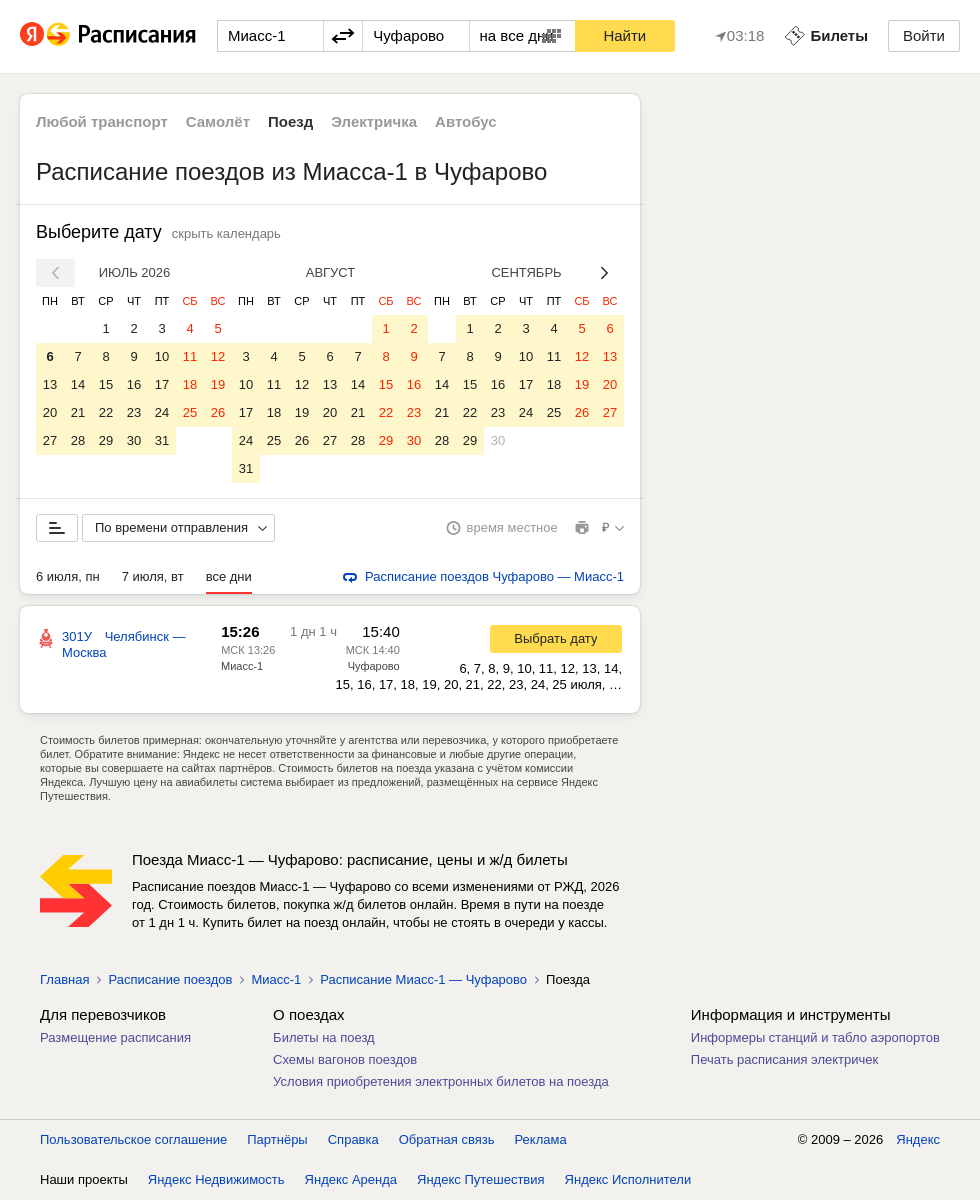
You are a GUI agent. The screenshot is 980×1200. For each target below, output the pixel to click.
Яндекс (918, 1139)
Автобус (466, 121)
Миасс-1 (242, 666)
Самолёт (218, 121)
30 (134, 440)
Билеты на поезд (324, 1037)
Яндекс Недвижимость (216, 1179)
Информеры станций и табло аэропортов (815, 1037)
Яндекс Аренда (351, 1179)
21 (78, 412)
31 (162, 440)
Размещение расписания (115, 1037)
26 (218, 412)
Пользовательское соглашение (133, 1139)
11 (190, 356)
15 (106, 384)
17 (162, 384)
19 (218, 384)
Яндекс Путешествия (481, 1179)
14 (78, 384)
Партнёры (277, 1139)
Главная (64, 979)
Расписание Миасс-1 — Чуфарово (423, 979)
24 (162, 412)
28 (78, 440)
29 (106, 440)
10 (162, 356)
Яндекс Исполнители (628, 1179)
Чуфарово (374, 666)
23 (134, 412)
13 (50, 384)
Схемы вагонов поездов (345, 1059)
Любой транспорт (102, 121)
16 (134, 384)
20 (50, 412)
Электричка (374, 121)
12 (218, 356)
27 (50, 440)
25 (190, 412)
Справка (353, 1139)
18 (190, 384)
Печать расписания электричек (784, 1059)
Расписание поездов (170, 979)
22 (106, 412)
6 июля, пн (68, 576)
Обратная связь (447, 1139)
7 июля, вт (153, 576)
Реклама (541, 1139)
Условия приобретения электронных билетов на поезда (441, 1081)
